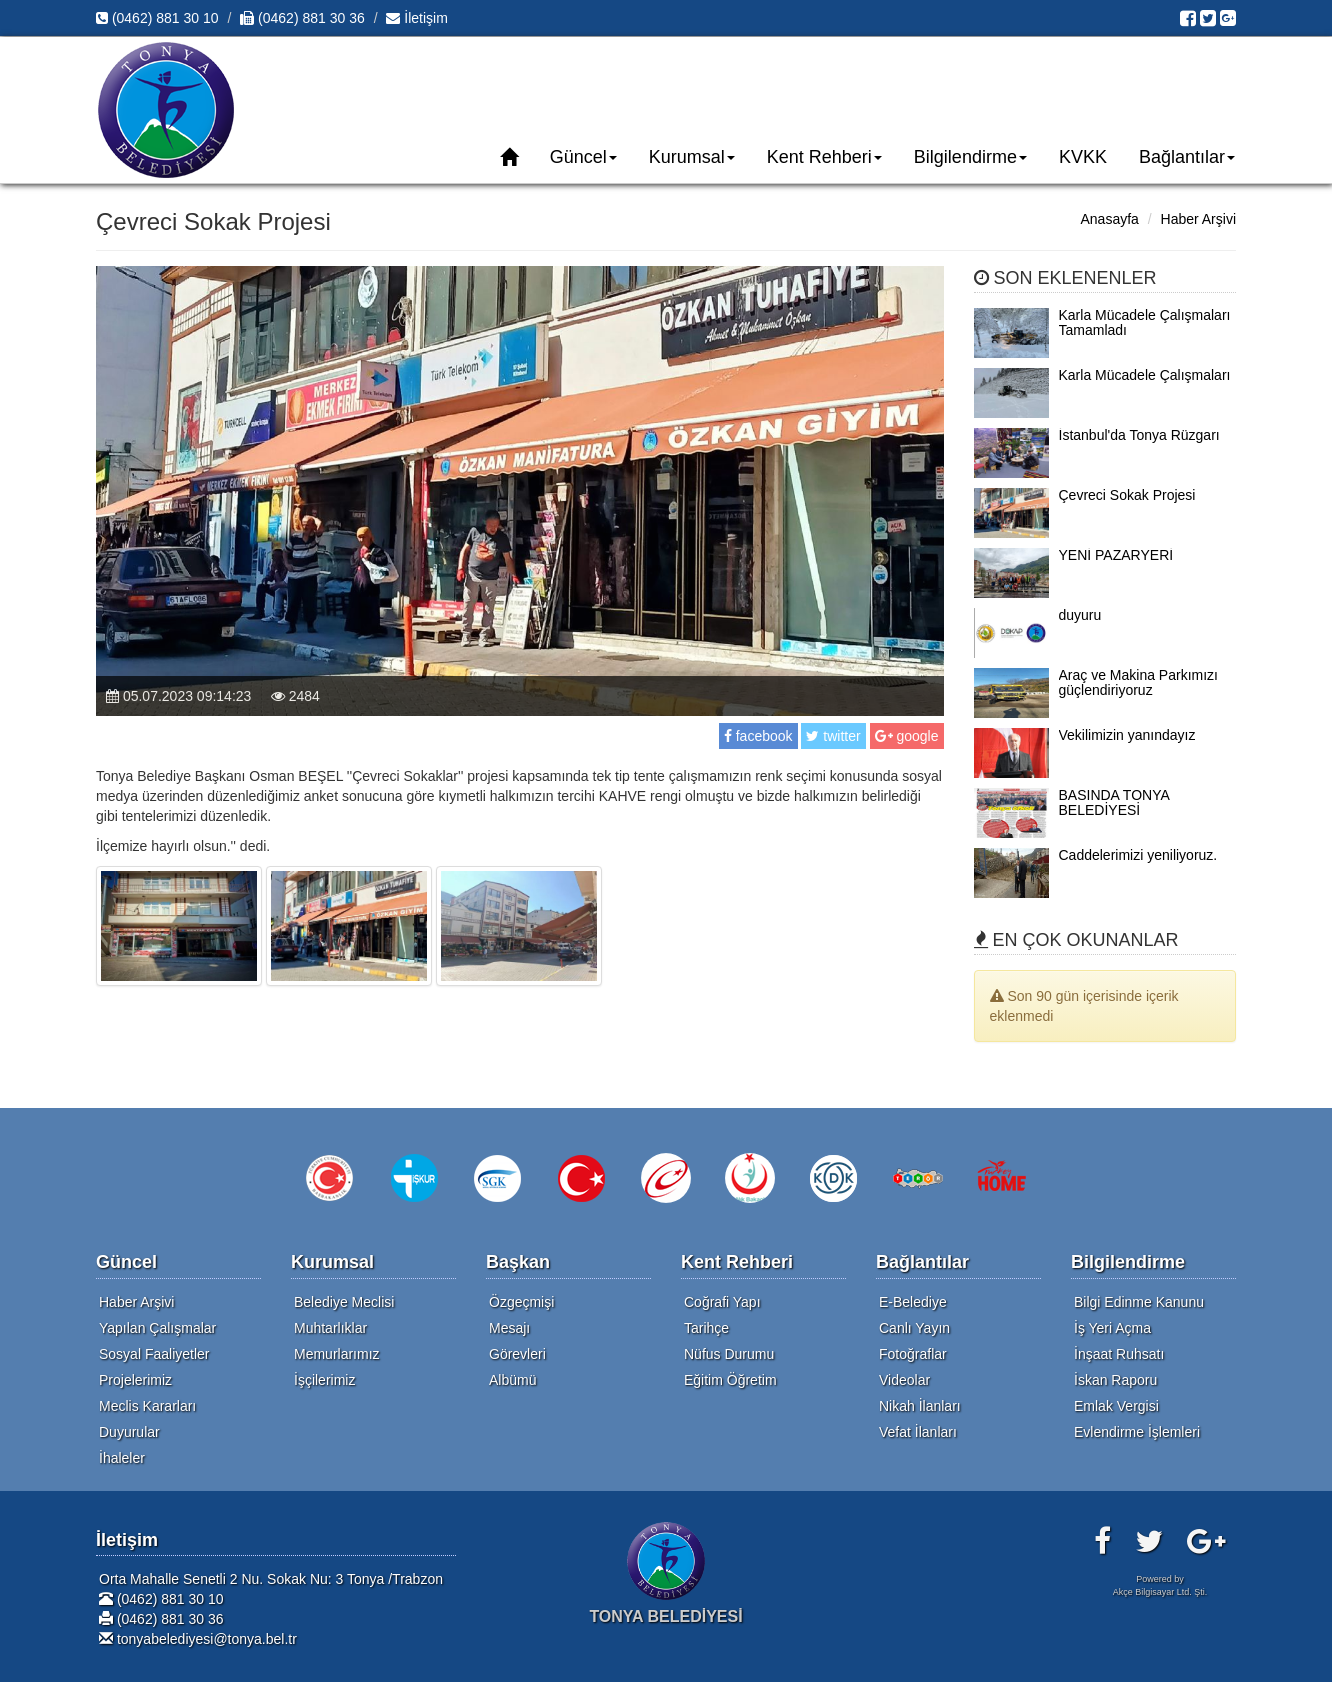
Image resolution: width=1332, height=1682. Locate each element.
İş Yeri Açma (1112, 1328)
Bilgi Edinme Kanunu (1139, 1302)
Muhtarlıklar (330, 1328)
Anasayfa (1109, 219)
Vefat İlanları (918, 1432)
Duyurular (129, 1432)
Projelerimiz (135, 1380)
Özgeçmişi (521, 1302)
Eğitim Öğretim (730, 1380)
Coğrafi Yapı (722, 1302)
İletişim (416, 18)
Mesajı (509, 1328)
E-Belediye (913, 1302)
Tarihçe (706, 1328)
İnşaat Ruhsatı (1119, 1354)
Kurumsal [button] (692, 157)
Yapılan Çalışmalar (157, 1328)
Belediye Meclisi (344, 1302)
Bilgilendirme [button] (970, 157)
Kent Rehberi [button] (824, 157)
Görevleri (517, 1354)
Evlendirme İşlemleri (1137, 1432)
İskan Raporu (1115, 1380)
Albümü (512, 1380)
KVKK (1083, 157)
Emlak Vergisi (1116, 1406)
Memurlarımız (337, 1354)
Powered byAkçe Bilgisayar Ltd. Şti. (1160, 1585)
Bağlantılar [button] (1187, 157)
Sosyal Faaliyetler (154, 1354)
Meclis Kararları (147, 1406)
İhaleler (122, 1458)
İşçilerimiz (324, 1380)
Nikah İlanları (920, 1406)
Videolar (904, 1380)
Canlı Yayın (914, 1328)
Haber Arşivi (1198, 219)
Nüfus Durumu (729, 1354)
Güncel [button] (583, 157)
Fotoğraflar (913, 1354)
